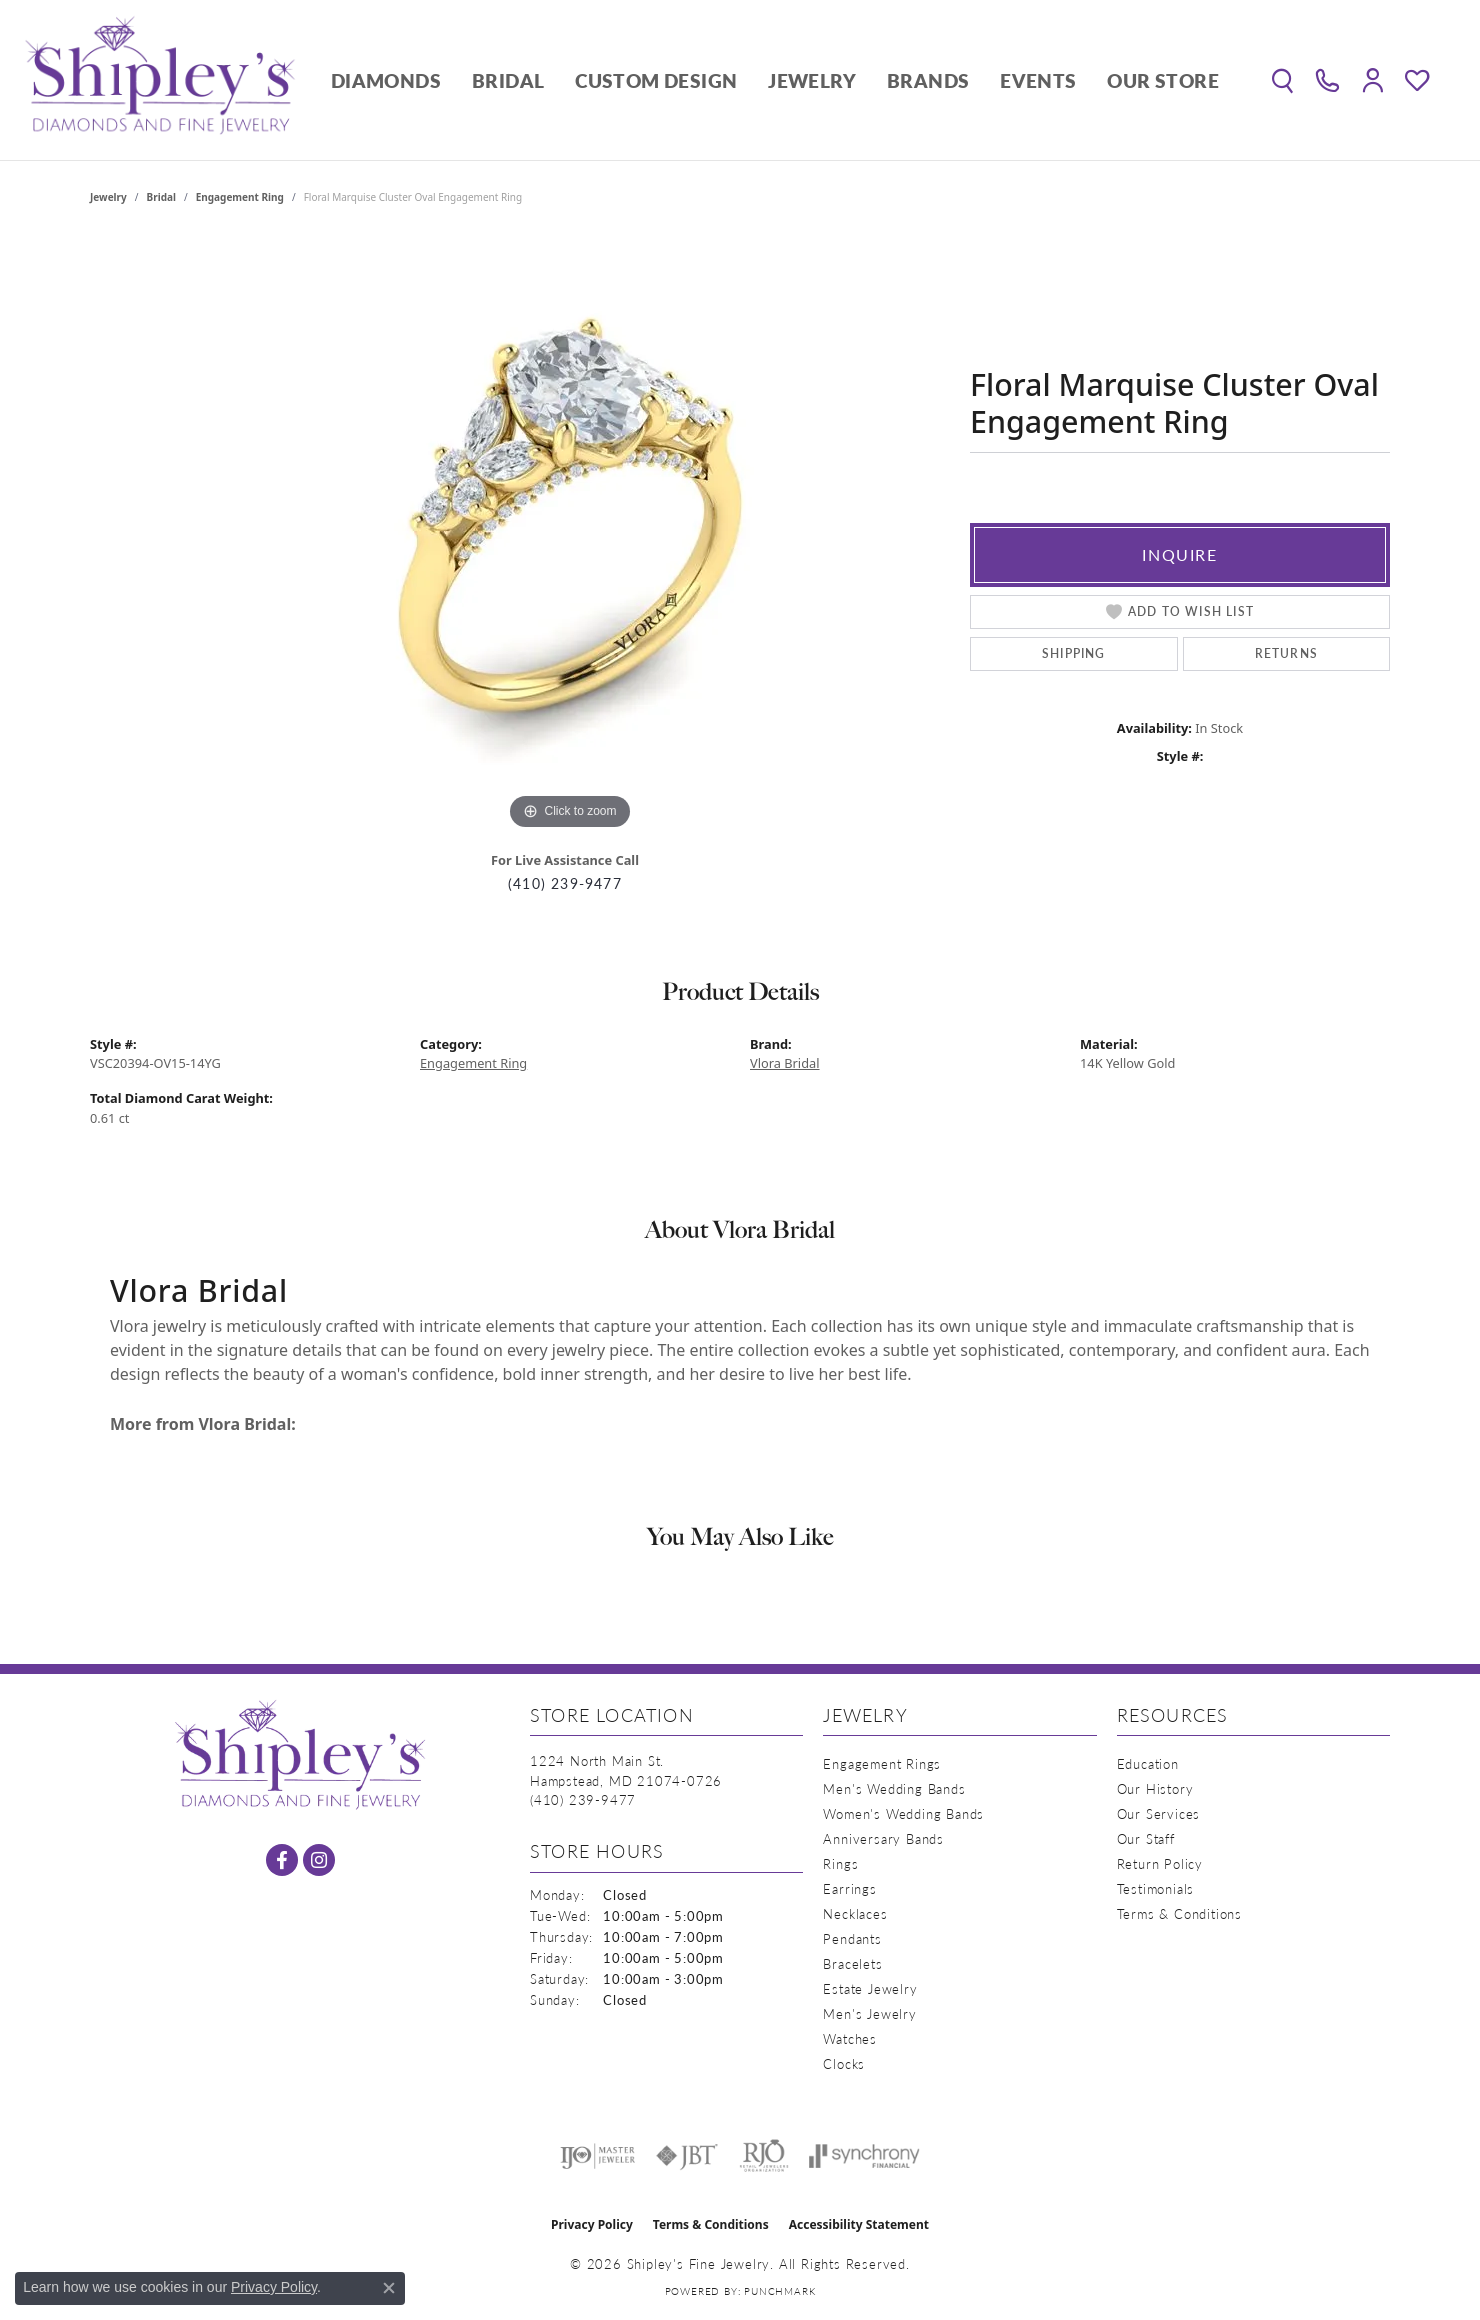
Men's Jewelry (869, 2013)
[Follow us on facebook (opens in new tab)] (282, 1860)
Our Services (1159, 1813)
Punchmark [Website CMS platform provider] (779, 2291)
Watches (850, 2038)
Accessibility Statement (859, 2224)
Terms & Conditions (1179, 1913)
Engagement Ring (240, 197)
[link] (1327, 80)
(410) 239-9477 (565, 883)
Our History (1155, 1788)
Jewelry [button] (812, 80)
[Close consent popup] (389, 2288)
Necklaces (855, 1913)
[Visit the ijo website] (597, 2156)
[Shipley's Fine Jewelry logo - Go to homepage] (160, 80)
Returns (1286, 653)
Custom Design (656, 80)
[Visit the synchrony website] (864, 2156)
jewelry (108, 197)
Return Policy (1160, 1863)
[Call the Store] (583, 1799)
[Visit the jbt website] (687, 2156)
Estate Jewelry (870, 1988)
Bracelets (852, 1963)
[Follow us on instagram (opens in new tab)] (319, 1860)
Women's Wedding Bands (903, 1813)
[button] (1282, 80)
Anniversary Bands (883, 1838)
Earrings (849, 1888)
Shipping (1074, 653)
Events (1038, 80)
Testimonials (1156, 1888)
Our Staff (1146, 1838)
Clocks (844, 2063)
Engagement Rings (882, 1763)
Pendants (852, 1938)
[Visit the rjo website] (764, 2156)
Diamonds (386, 80)
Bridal (508, 80)
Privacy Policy (592, 2224)
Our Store (1163, 80)
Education (1148, 1763)
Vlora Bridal (785, 1063)
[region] (570, 535)
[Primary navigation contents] (775, 80)
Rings (840, 1863)
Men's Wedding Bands (894, 1788)
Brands (928, 80)
